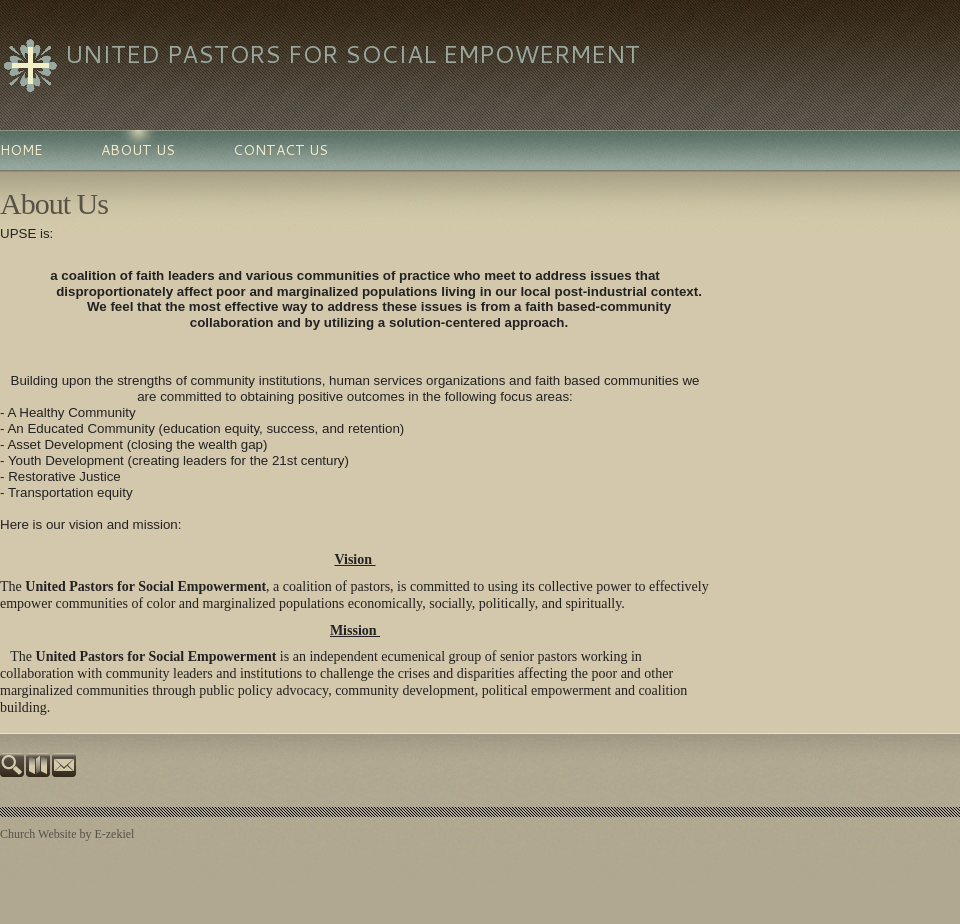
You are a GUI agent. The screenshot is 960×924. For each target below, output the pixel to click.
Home (21, 150)
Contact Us (280, 150)
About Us (138, 150)
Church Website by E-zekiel (67, 834)
